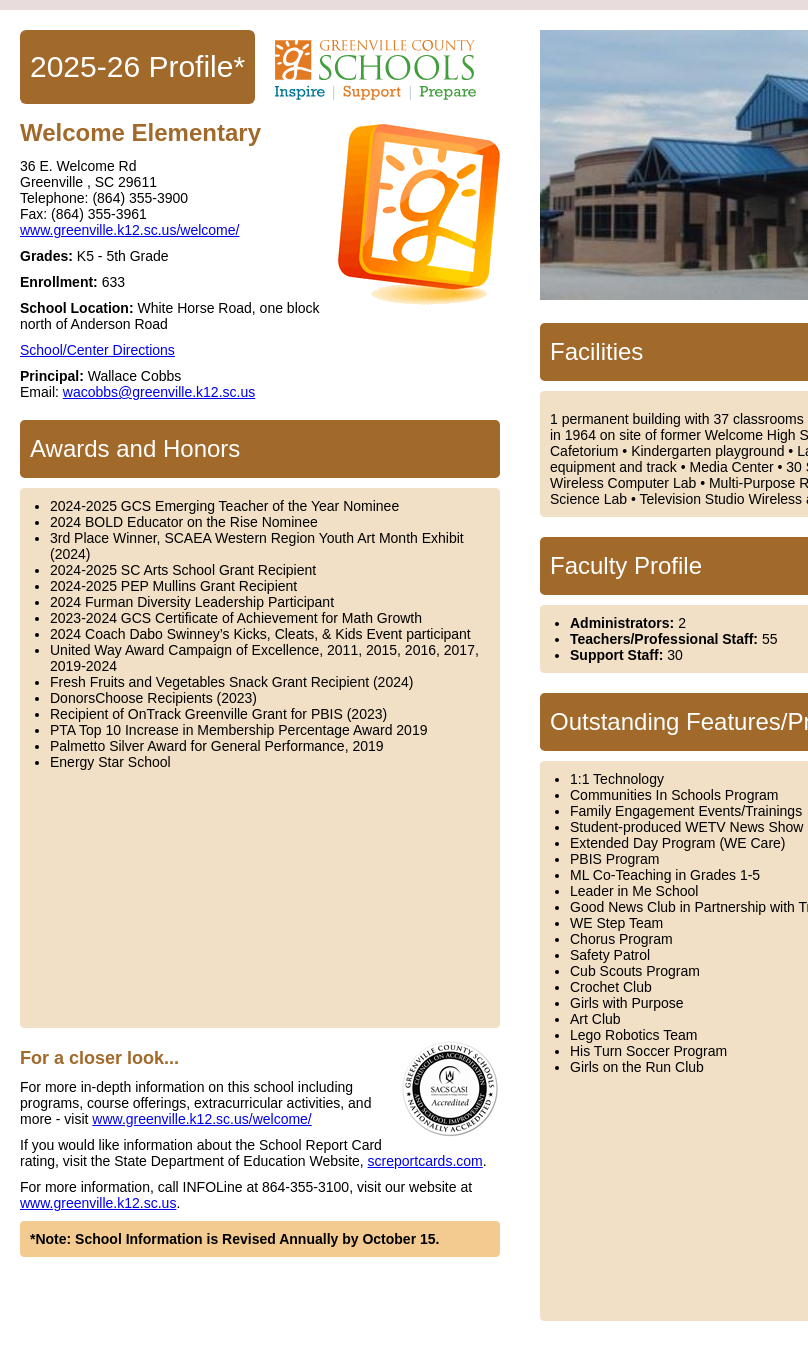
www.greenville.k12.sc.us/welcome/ (129, 230)
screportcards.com (425, 1161)
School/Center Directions (97, 350)
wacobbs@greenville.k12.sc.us (159, 392)
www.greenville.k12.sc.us (98, 1203)
